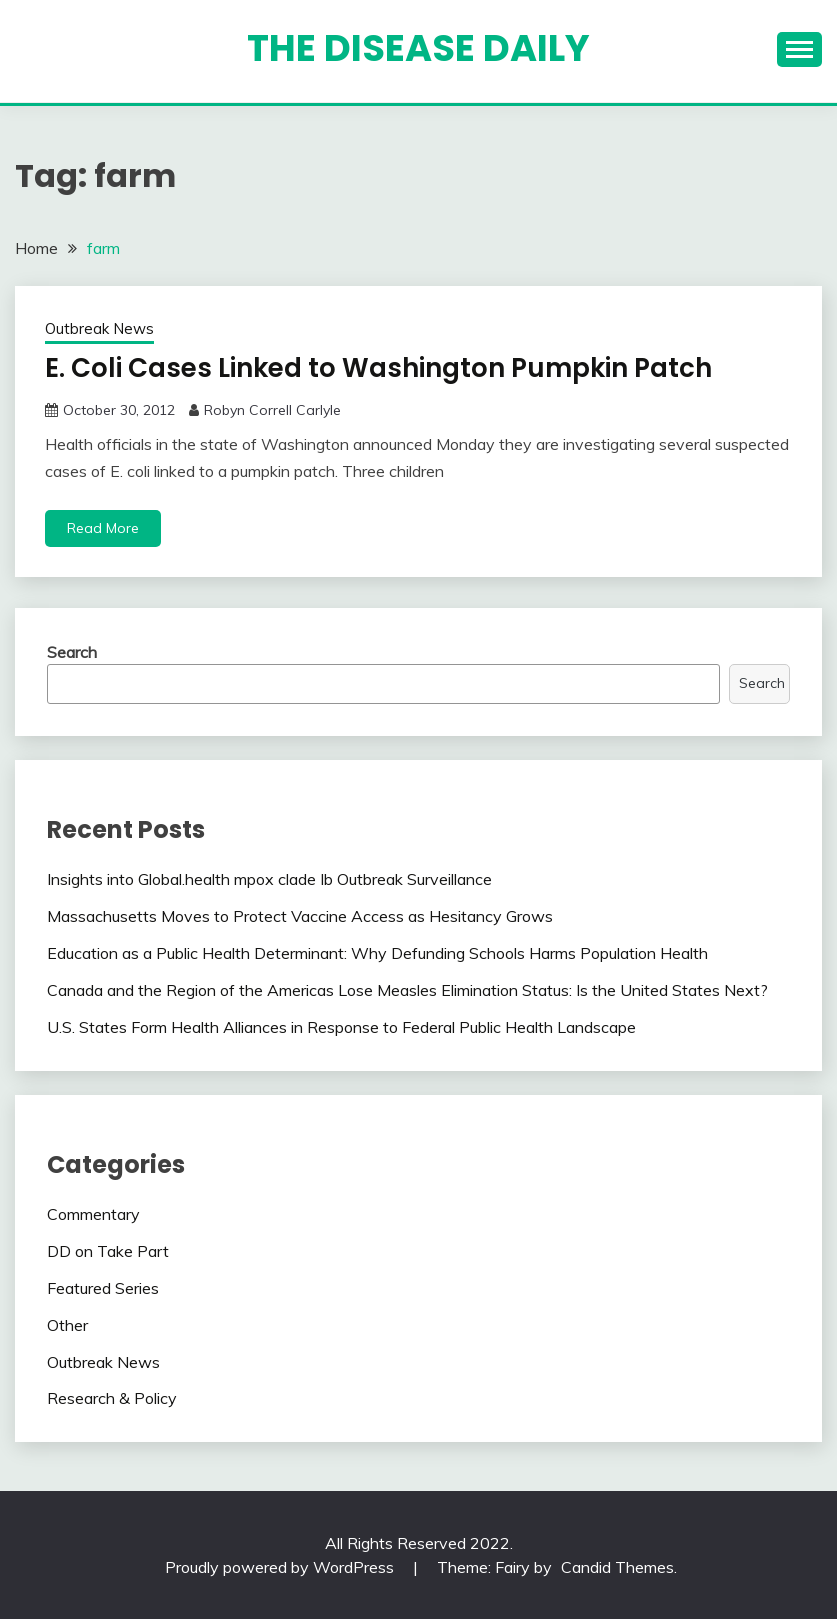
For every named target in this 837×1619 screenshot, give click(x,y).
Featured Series (103, 1288)
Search (72, 652)
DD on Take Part (108, 1251)
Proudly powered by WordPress (281, 1567)
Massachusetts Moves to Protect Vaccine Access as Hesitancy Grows (300, 916)
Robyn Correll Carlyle (272, 410)
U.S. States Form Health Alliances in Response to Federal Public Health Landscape (341, 1027)
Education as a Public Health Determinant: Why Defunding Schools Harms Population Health (377, 953)
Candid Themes (617, 1567)
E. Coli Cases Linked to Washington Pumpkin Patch (378, 368)
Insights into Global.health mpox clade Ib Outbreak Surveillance (269, 879)
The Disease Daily (418, 48)
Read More (103, 528)
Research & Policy (112, 1398)
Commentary (93, 1214)
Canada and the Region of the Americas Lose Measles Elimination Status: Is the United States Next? (407, 990)
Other (67, 1325)
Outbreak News (99, 328)
